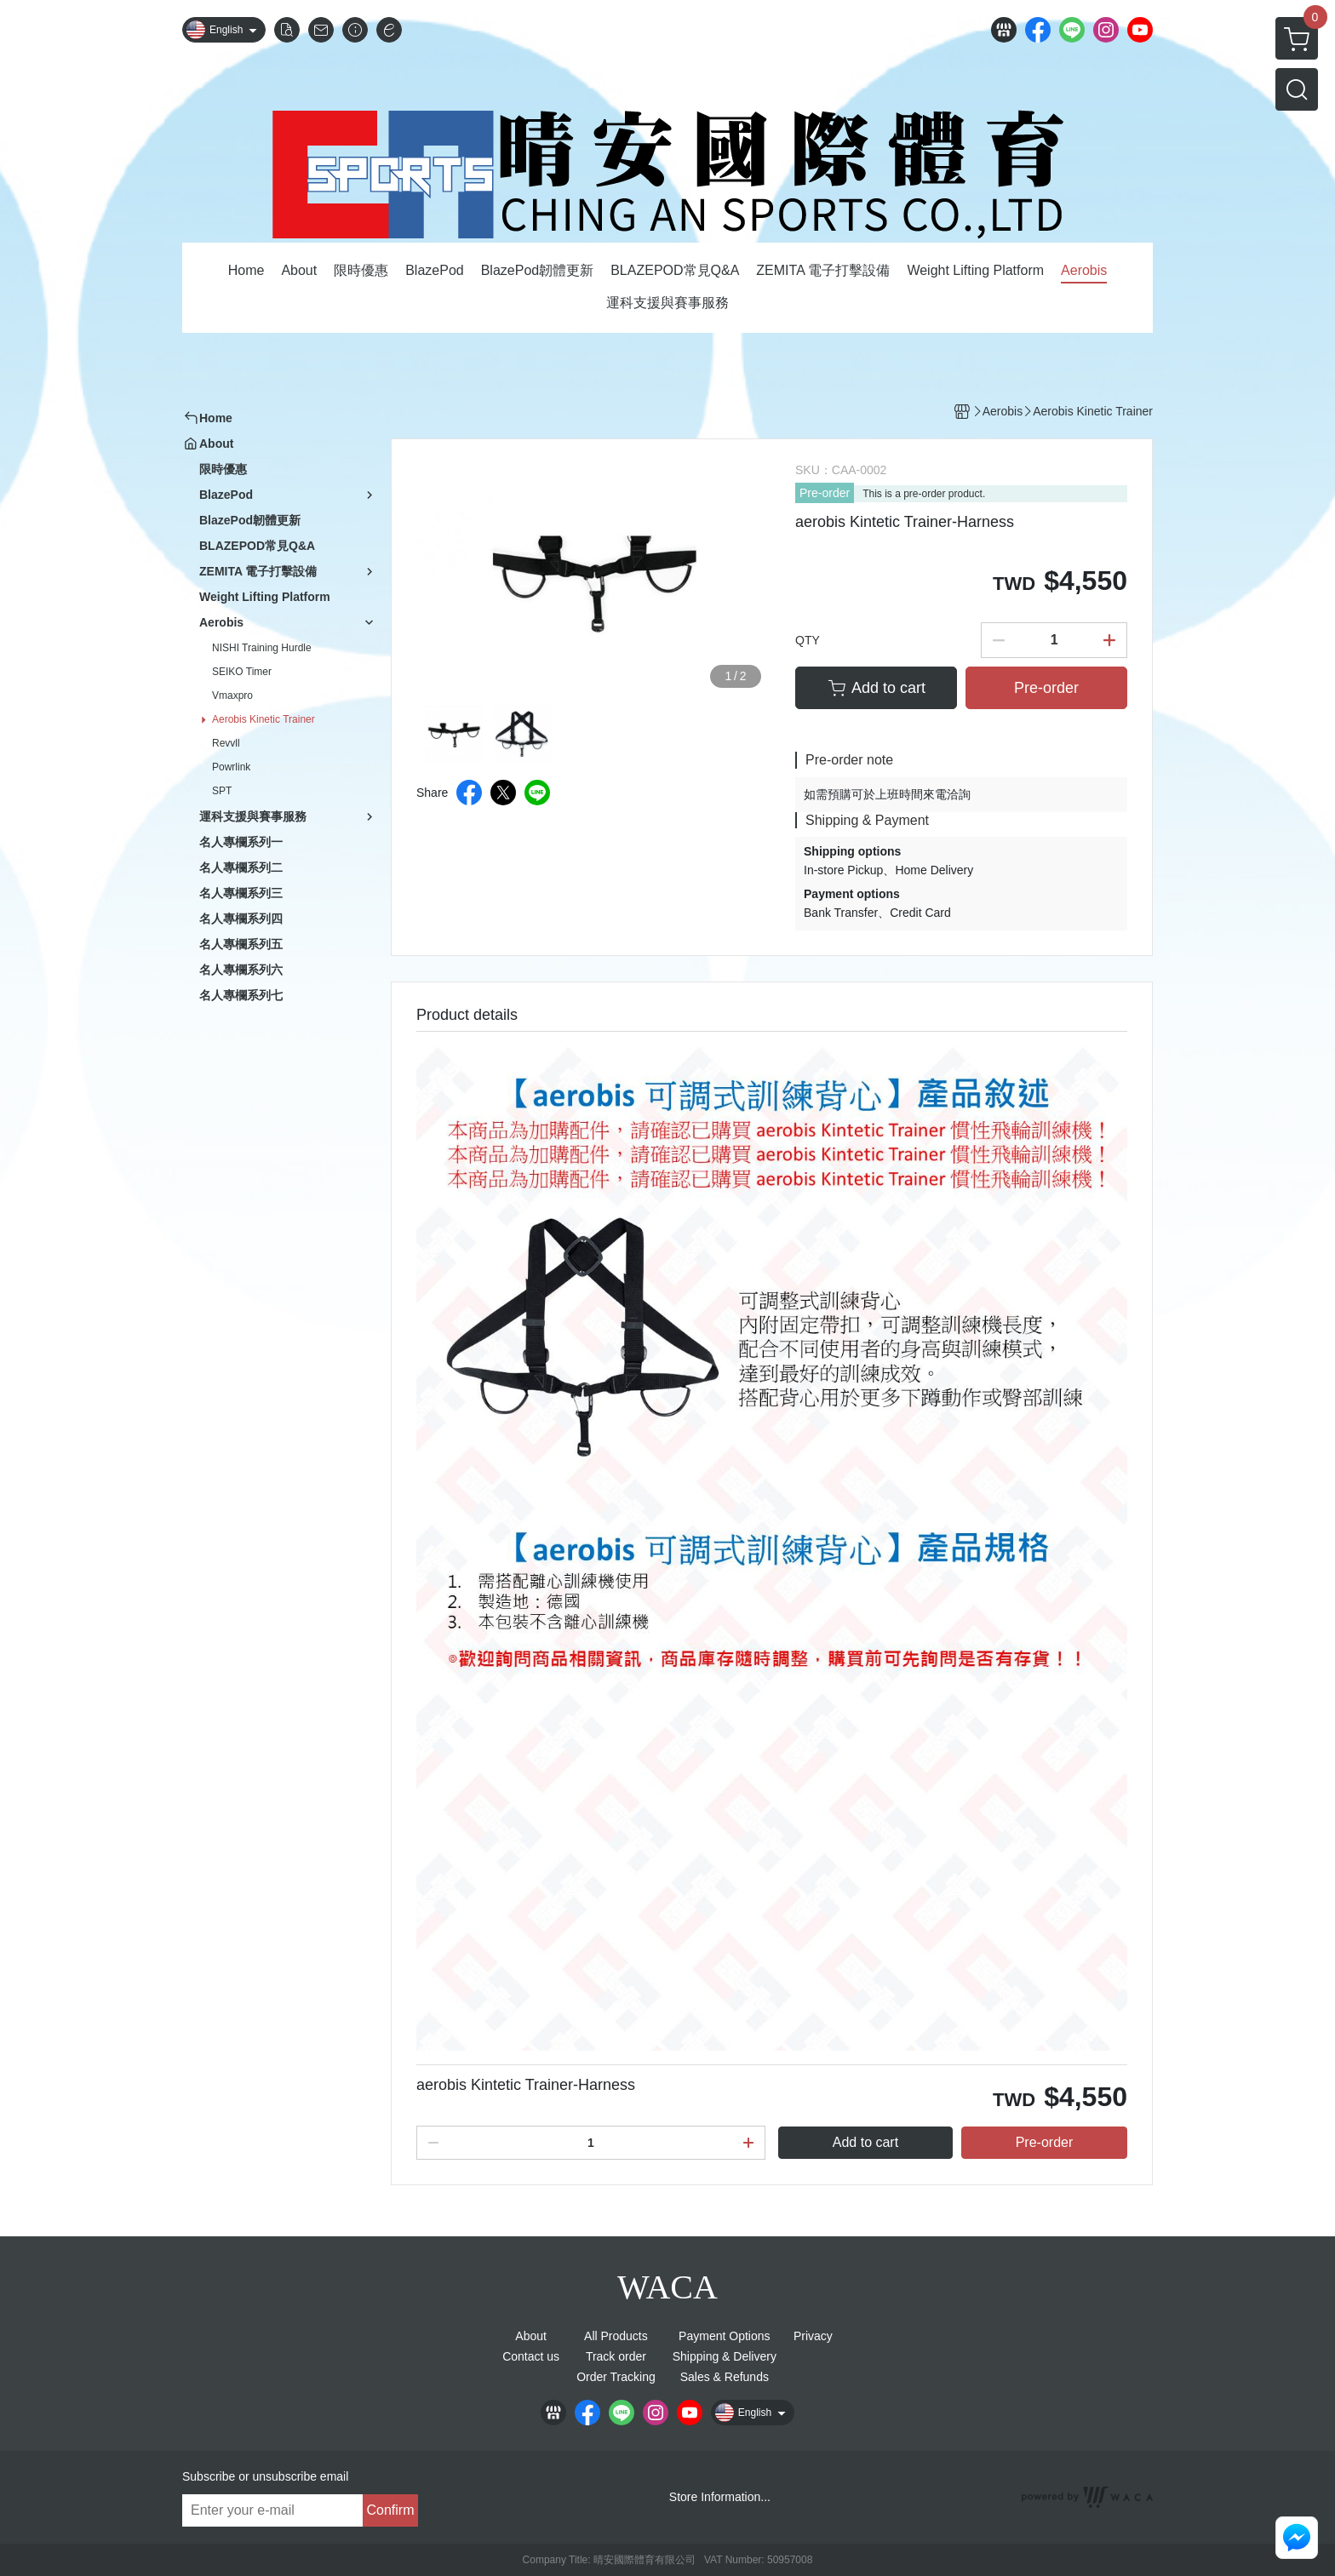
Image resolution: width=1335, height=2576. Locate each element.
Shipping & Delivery (724, 2356)
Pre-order (824, 493)
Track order (616, 2356)
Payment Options (724, 2336)
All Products (616, 2336)
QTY (807, 640)
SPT (222, 791)
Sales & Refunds (724, 2377)
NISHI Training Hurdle (262, 648)
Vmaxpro (232, 695)
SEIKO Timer (242, 672)
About (531, 2336)
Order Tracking (616, 2377)
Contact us (530, 2356)
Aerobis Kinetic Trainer (263, 719)
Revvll (226, 743)
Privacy (813, 2336)
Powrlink (231, 767)
